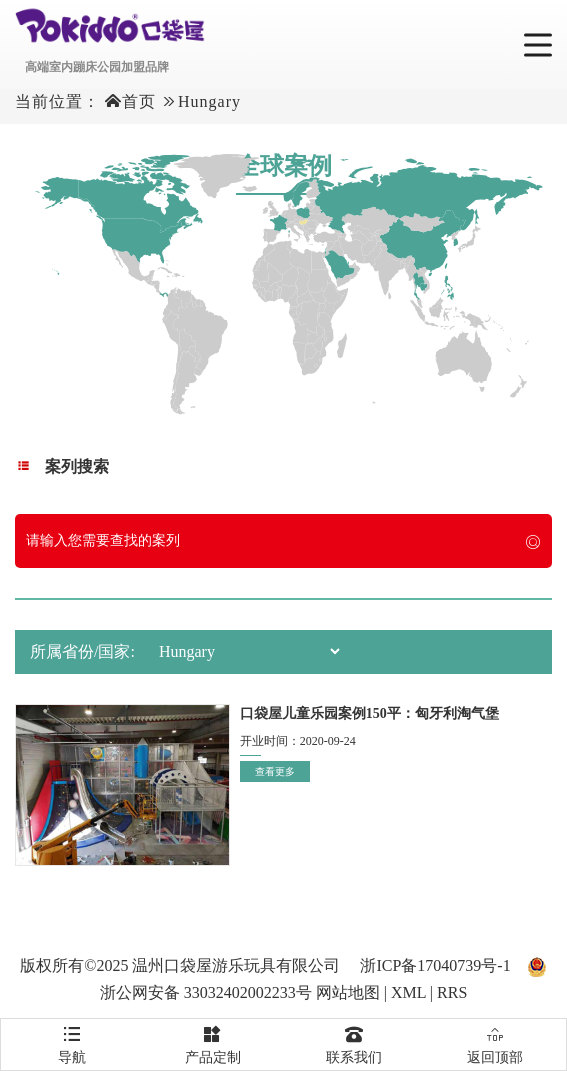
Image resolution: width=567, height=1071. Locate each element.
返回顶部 (495, 1042)
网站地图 (348, 992)
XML (408, 992)
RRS (452, 992)
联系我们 (354, 1042)
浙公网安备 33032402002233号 (206, 992)
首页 (139, 101)
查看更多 (275, 771)
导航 (71, 1042)
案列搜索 (62, 466)
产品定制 (212, 1042)
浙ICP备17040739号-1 (435, 965)
